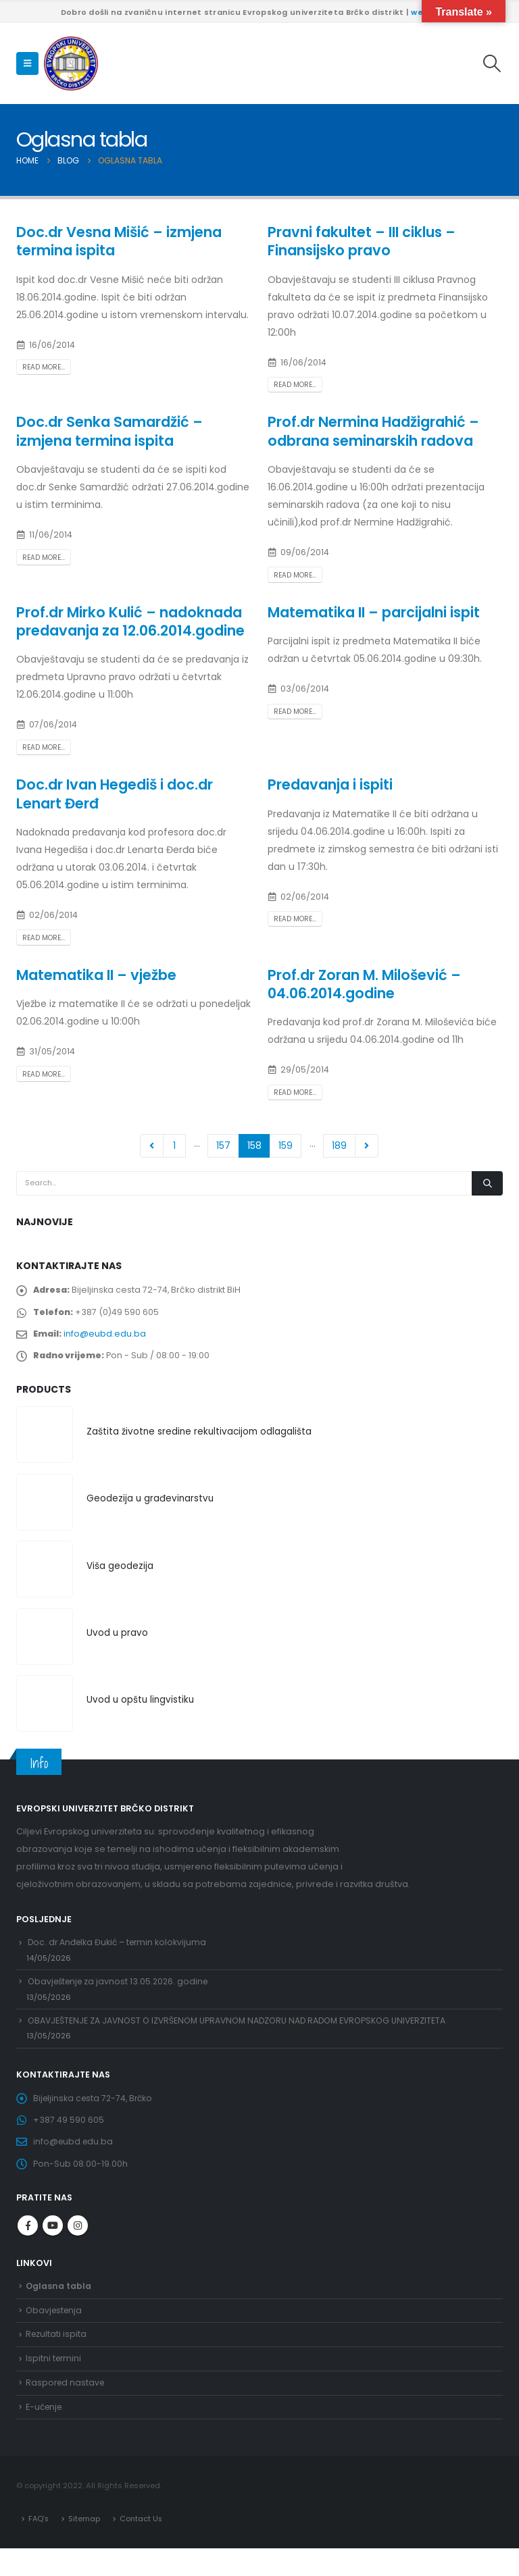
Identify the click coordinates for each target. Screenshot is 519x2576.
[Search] (487, 1183)
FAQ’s (39, 2545)
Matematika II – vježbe (96, 975)
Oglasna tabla (59, 2306)
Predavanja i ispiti (330, 784)
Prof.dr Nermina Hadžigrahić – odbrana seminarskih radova (373, 431)
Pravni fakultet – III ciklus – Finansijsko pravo (361, 241)
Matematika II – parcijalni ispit (374, 612)
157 (223, 1145)
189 (339, 1145)
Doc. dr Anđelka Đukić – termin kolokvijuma (120, 1949)
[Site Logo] (71, 63)
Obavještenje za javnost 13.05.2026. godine (122, 1991)
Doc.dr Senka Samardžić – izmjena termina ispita (109, 431)
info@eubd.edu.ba (106, 1336)
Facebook (28, 2245)
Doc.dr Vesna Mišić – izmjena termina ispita (119, 241)
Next (366, 1146)
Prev (152, 1146)
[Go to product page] (44, 1440)
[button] (27, 63)
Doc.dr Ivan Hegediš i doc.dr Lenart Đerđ (114, 794)
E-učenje (45, 2432)
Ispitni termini (54, 2382)
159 (285, 1145)
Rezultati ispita (57, 2357)
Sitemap (85, 2545)
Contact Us (143, 2545)
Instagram (78, 2245)
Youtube (53, 2245)
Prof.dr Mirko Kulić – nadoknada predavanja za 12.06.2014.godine (130, 621)
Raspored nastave (66, 2407)
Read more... (43, 367)
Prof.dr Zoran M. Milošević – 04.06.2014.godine (364, 984)
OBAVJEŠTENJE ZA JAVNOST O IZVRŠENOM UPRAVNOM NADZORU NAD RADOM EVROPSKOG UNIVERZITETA (244, 2032)
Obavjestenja (55, 2331)
